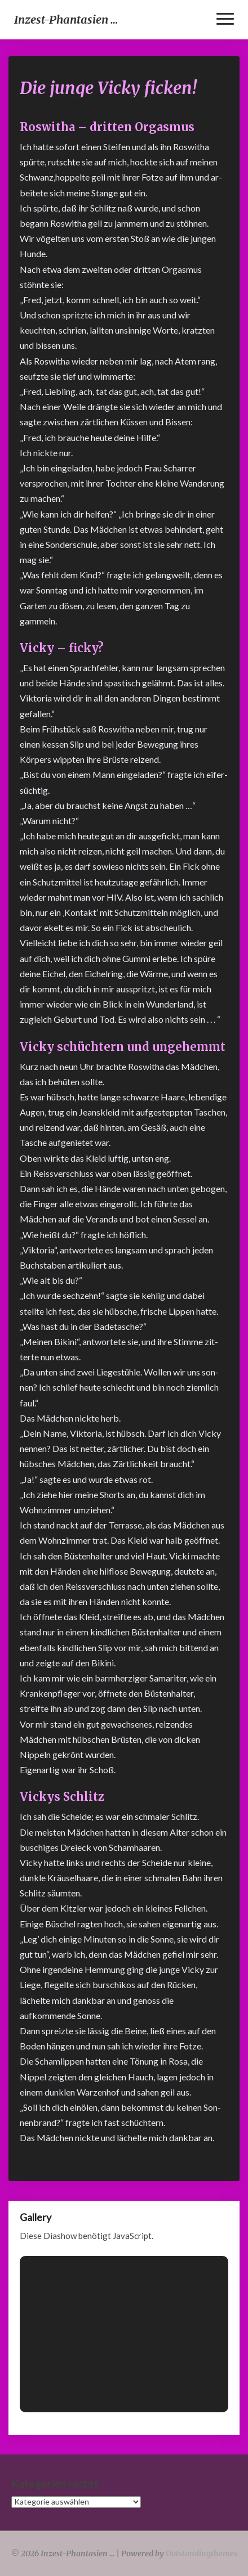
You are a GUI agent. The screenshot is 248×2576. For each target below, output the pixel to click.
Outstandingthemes (201, 2553)
